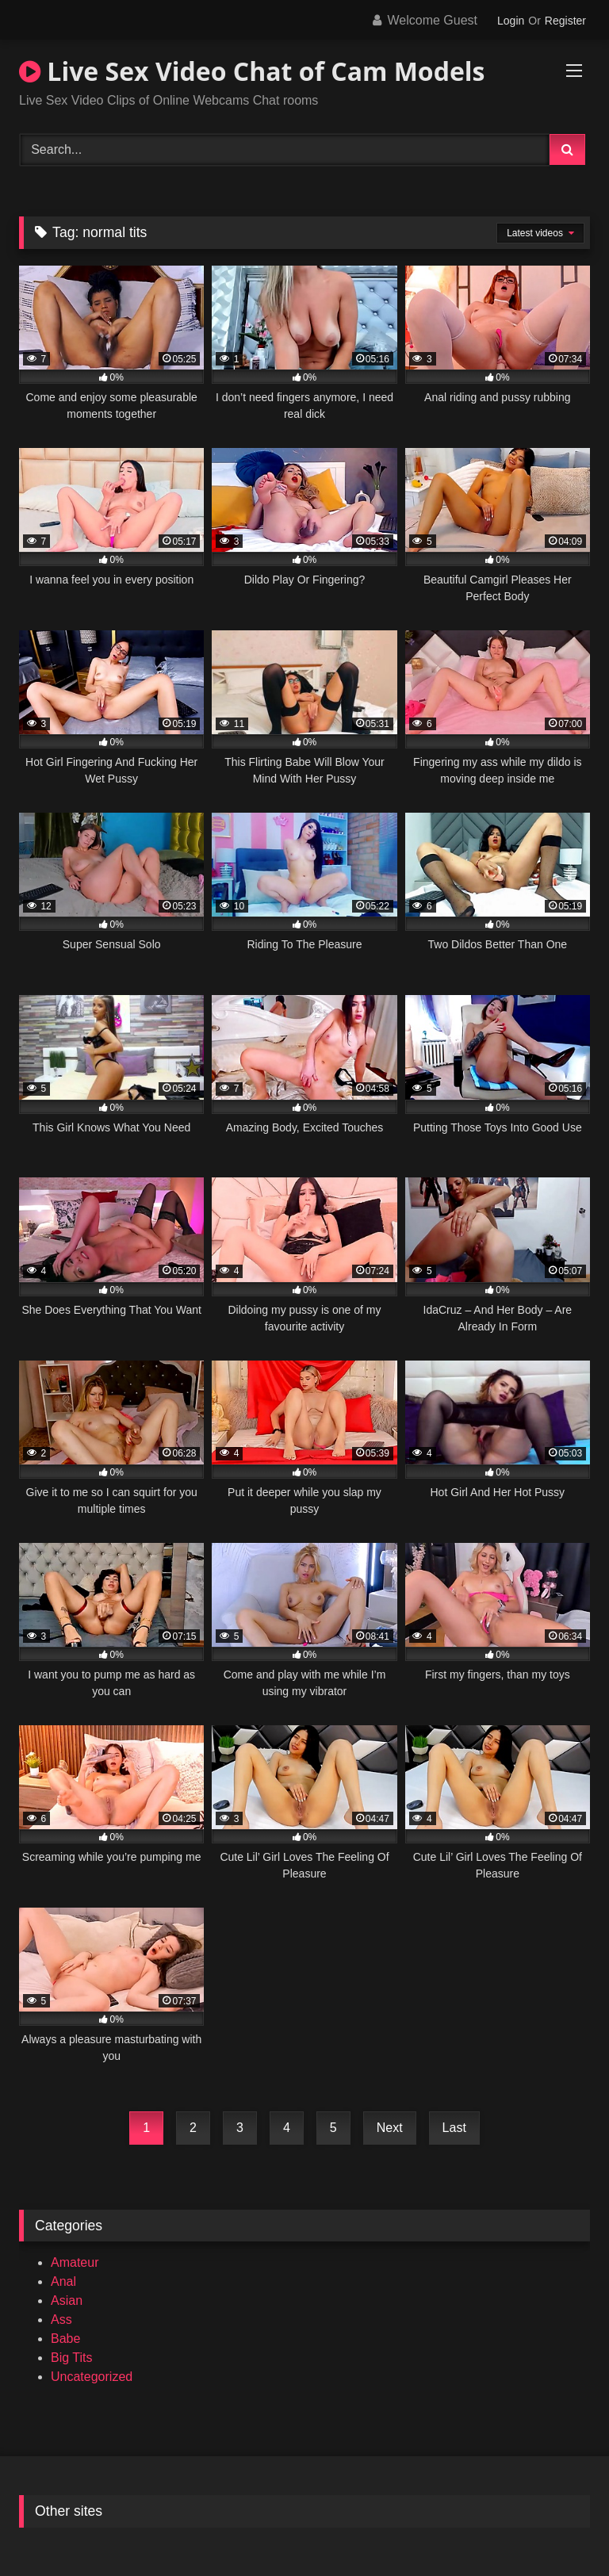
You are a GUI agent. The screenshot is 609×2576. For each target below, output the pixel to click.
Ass (61, 2319)
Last (454, 2127)
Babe (65, 2338)
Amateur (74, 2262)
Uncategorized (91, 2376)
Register (565, 20)
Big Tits (71, 2357)
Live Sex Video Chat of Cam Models (252, 71)
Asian (66, 2300)
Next (390, 2127)
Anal (63, 2281)
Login (510, 20)
